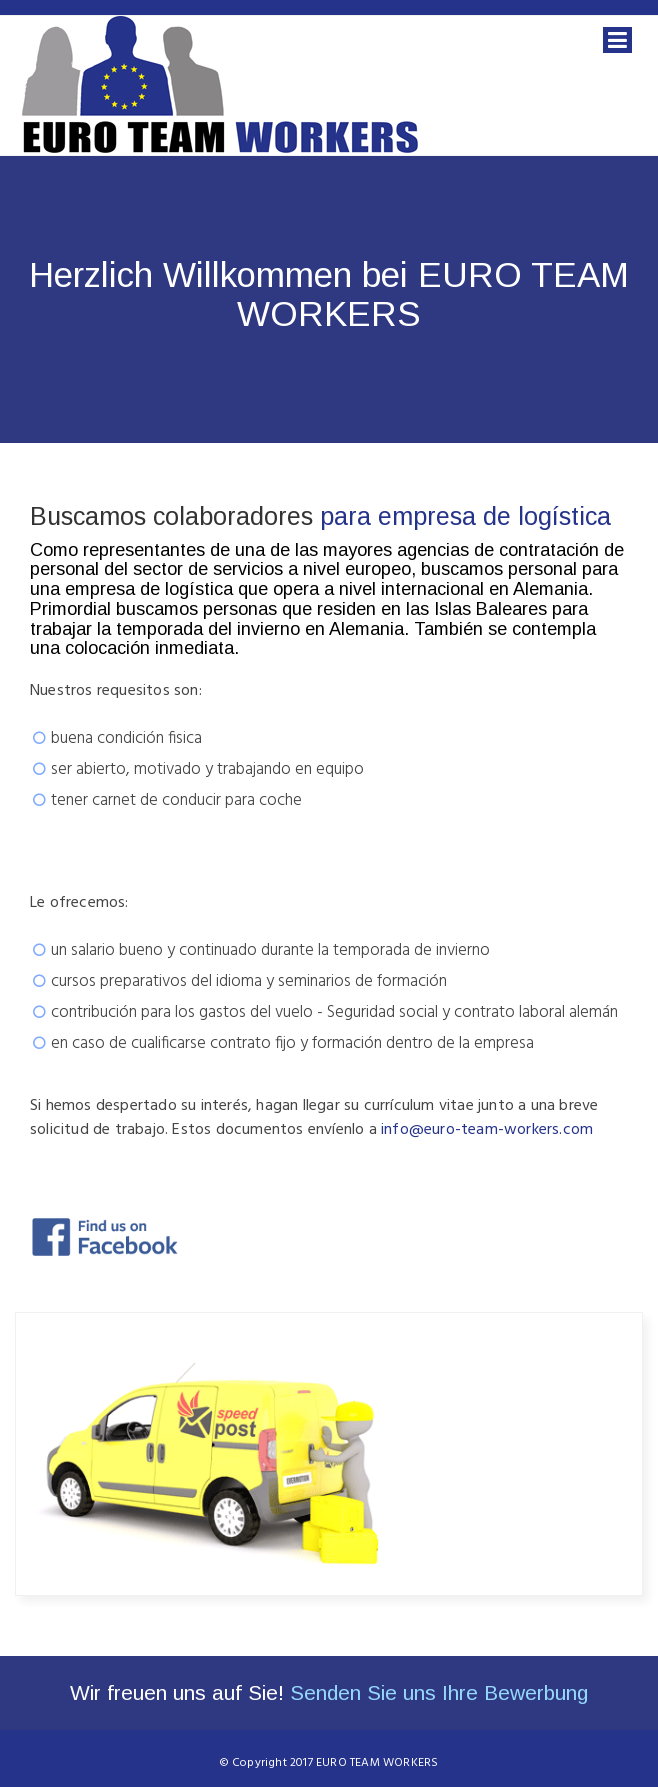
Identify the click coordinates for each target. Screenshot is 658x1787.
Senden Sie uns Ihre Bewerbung (439, 1692)
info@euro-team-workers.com (487, 1130)
